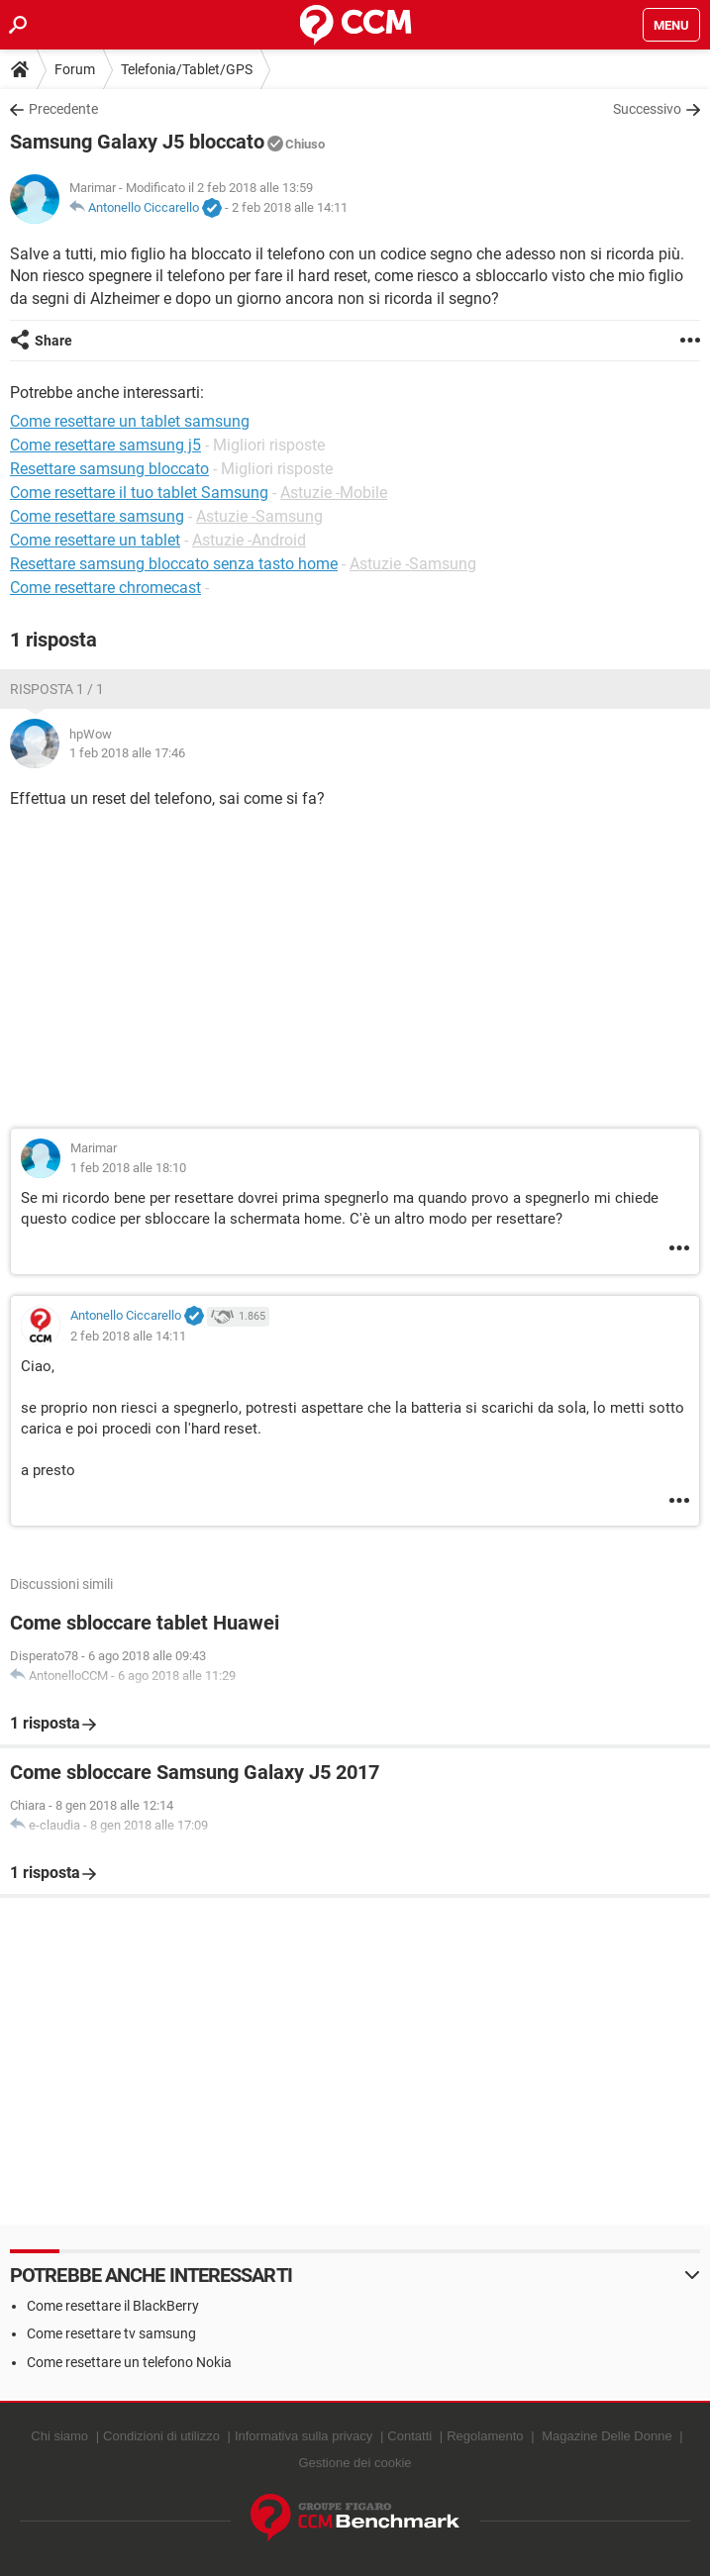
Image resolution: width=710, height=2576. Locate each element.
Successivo (647, 109)
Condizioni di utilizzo (161, 2435)
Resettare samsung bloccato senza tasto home (174, 563)
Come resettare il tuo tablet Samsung (139, 492)
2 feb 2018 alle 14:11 (290, 207)
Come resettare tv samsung (111, 2333)
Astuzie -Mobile (333, 492)
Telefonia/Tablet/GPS (187, 69)
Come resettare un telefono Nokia (129, 2362)
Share (53, 340)
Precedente (63, 109)
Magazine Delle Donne (607, 2435)
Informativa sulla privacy (303, 2435)
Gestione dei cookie (354, 2462)
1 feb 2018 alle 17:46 (127, 752)
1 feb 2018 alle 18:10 (128, 1167)
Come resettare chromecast (105, 587)
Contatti (409, 2435)
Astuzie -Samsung (259, 516)
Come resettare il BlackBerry (113, 2306)
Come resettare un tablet (95, 540)
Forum (74, 69)
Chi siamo (59, 2435)
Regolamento (485, 2435)
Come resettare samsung (97, 516)
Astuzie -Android (249, 540)
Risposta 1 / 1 (57, 689)
